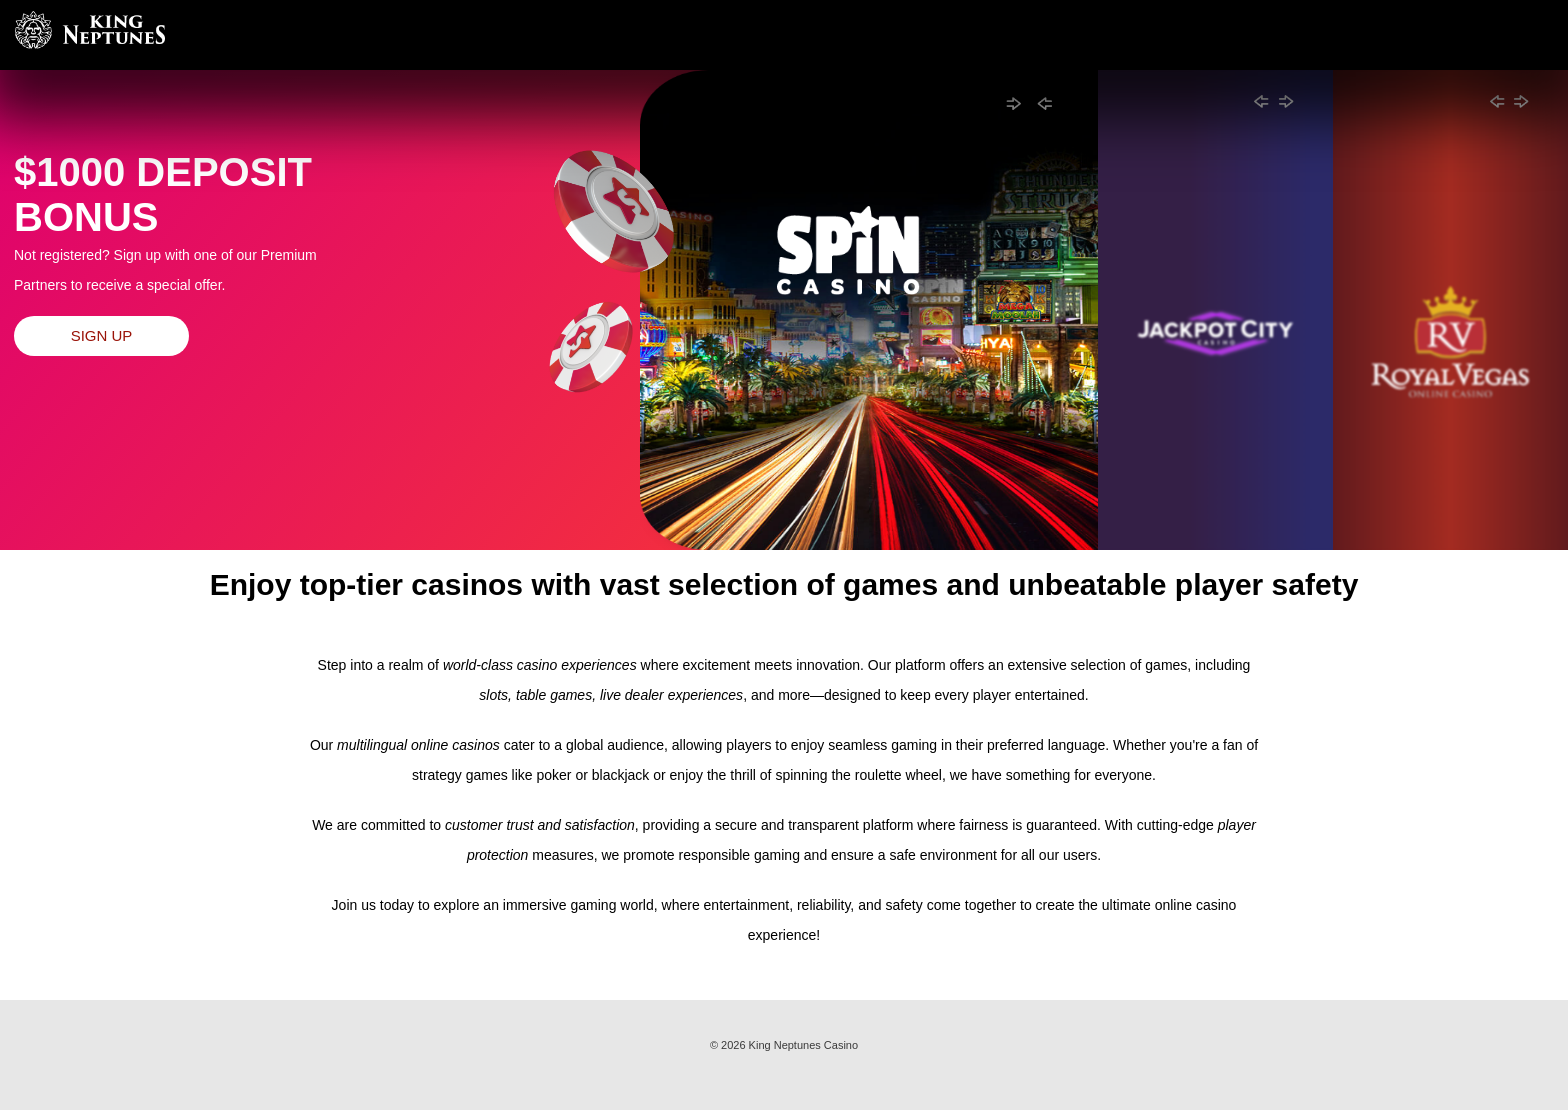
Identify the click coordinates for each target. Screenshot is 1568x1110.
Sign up (102, 335)
